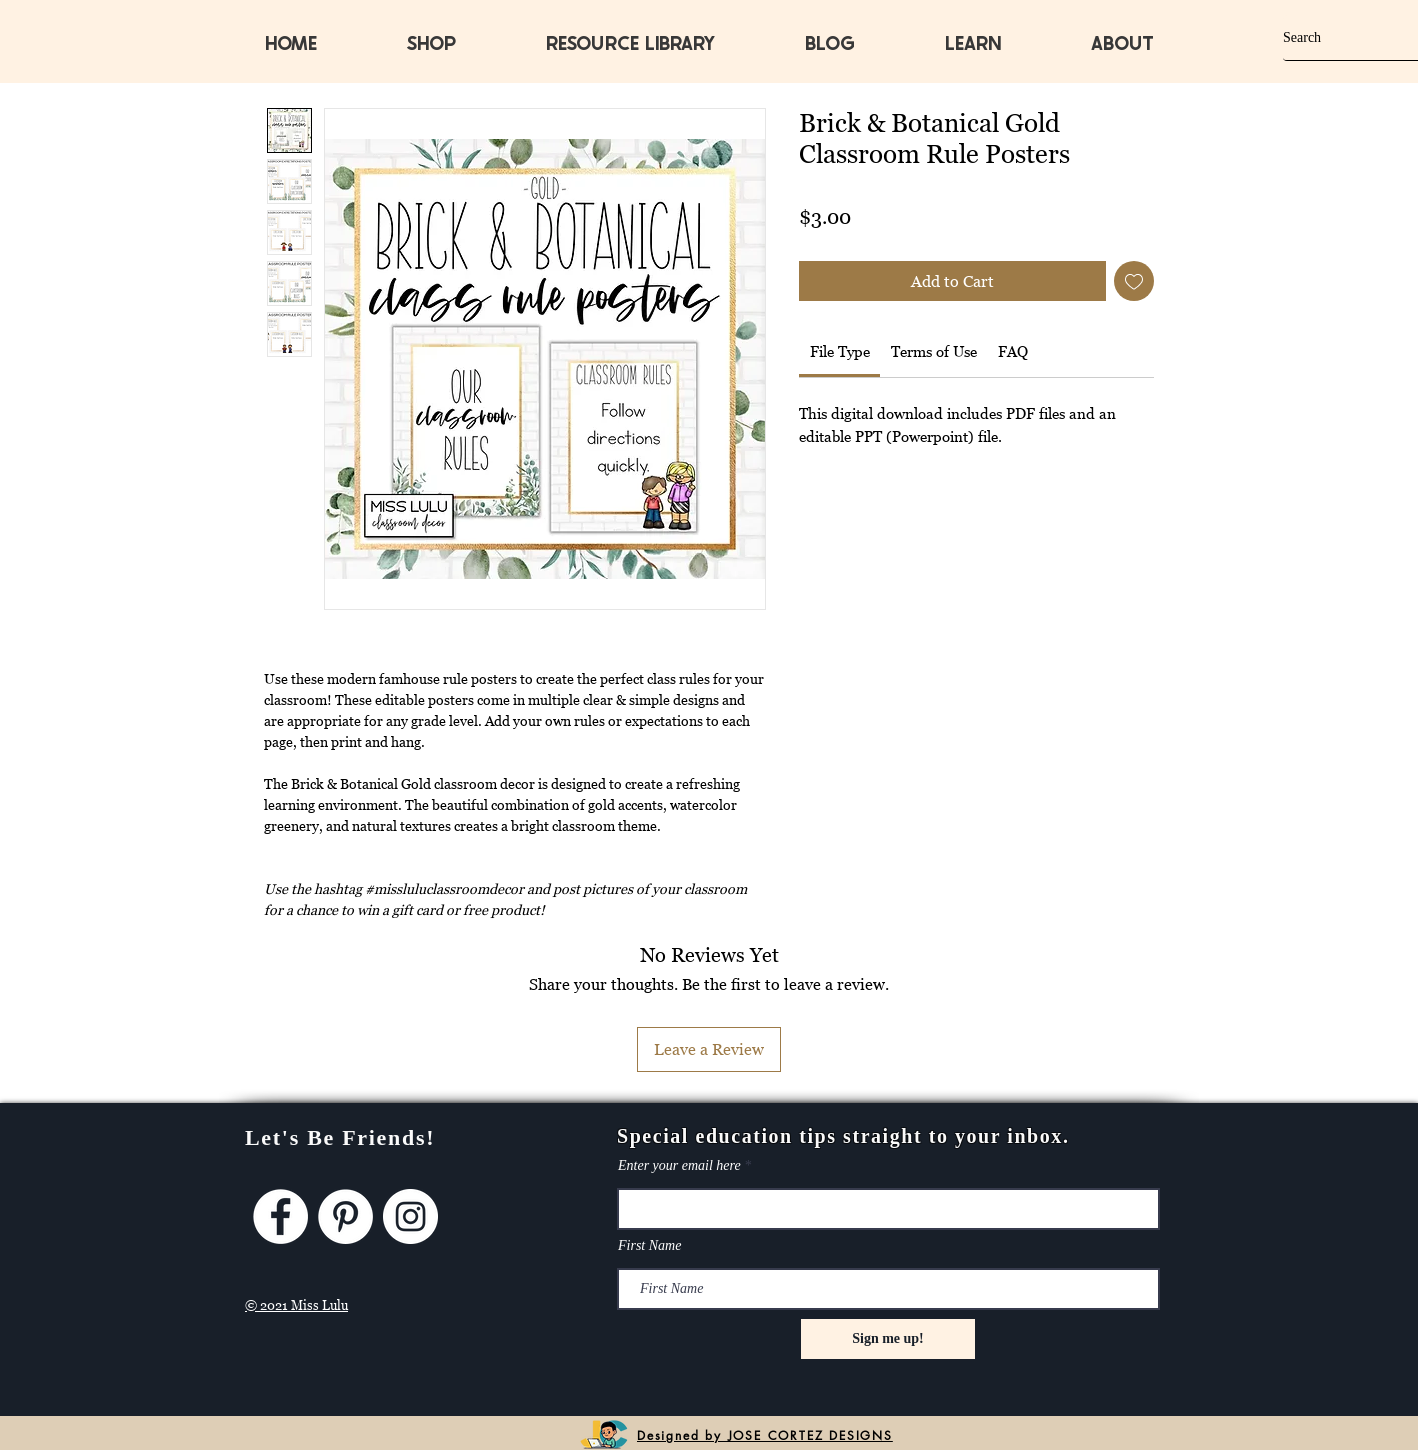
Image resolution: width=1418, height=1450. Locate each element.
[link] (840, 351)
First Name (649, 1246)
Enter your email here (679, 1166)
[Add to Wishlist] (1134, 281)
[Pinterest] (345, 1216)
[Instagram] (410, 1216)
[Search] (1332, 37)
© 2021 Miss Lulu (296, 1305)
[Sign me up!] (888, 1339)
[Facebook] (280, 1216)
